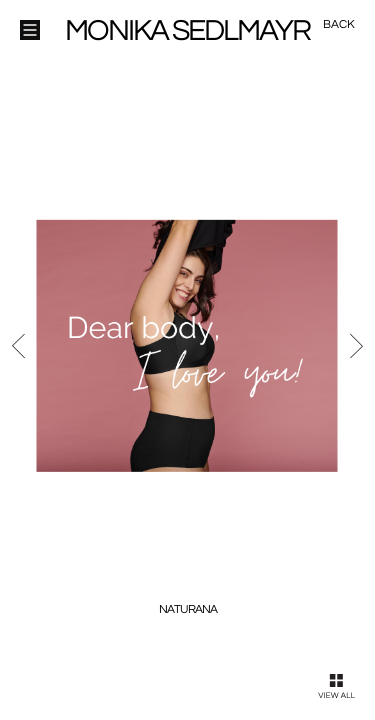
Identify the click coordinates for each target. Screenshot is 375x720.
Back (339, 24)
